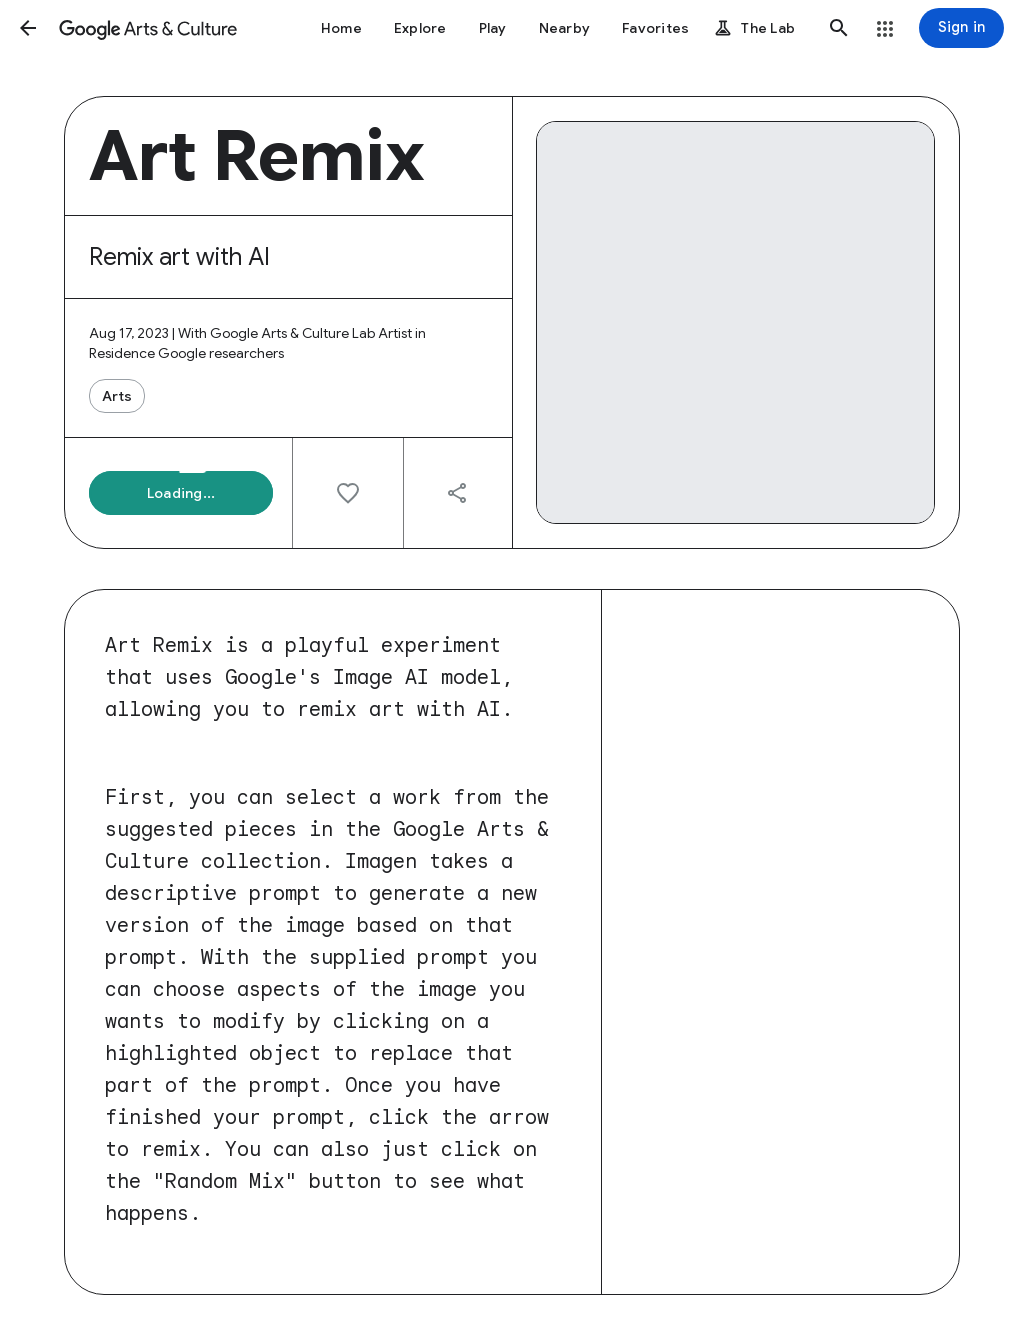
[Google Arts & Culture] (148, 28)
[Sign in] (961, 28)
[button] (28, 28)
